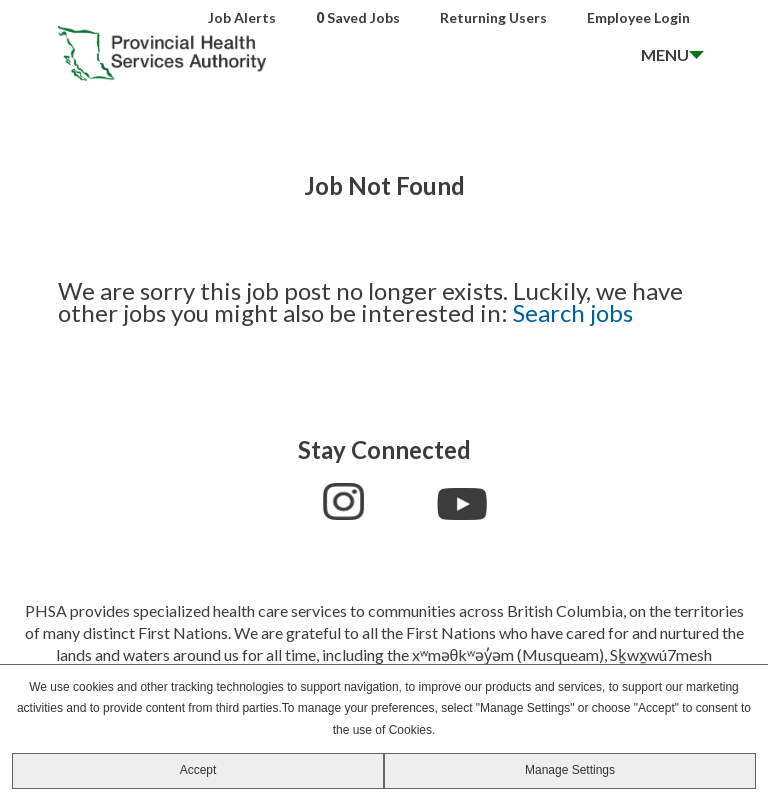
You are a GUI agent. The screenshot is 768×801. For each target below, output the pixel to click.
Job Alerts (242, 17)
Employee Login (638, 17)
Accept (198, 770)
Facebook (294, 499)
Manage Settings (570, 770)
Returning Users (493, 17)
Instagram (343, 501)
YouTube (462, 504)
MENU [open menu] (665, 54)
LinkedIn (400, 501)
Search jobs (573, 312)
